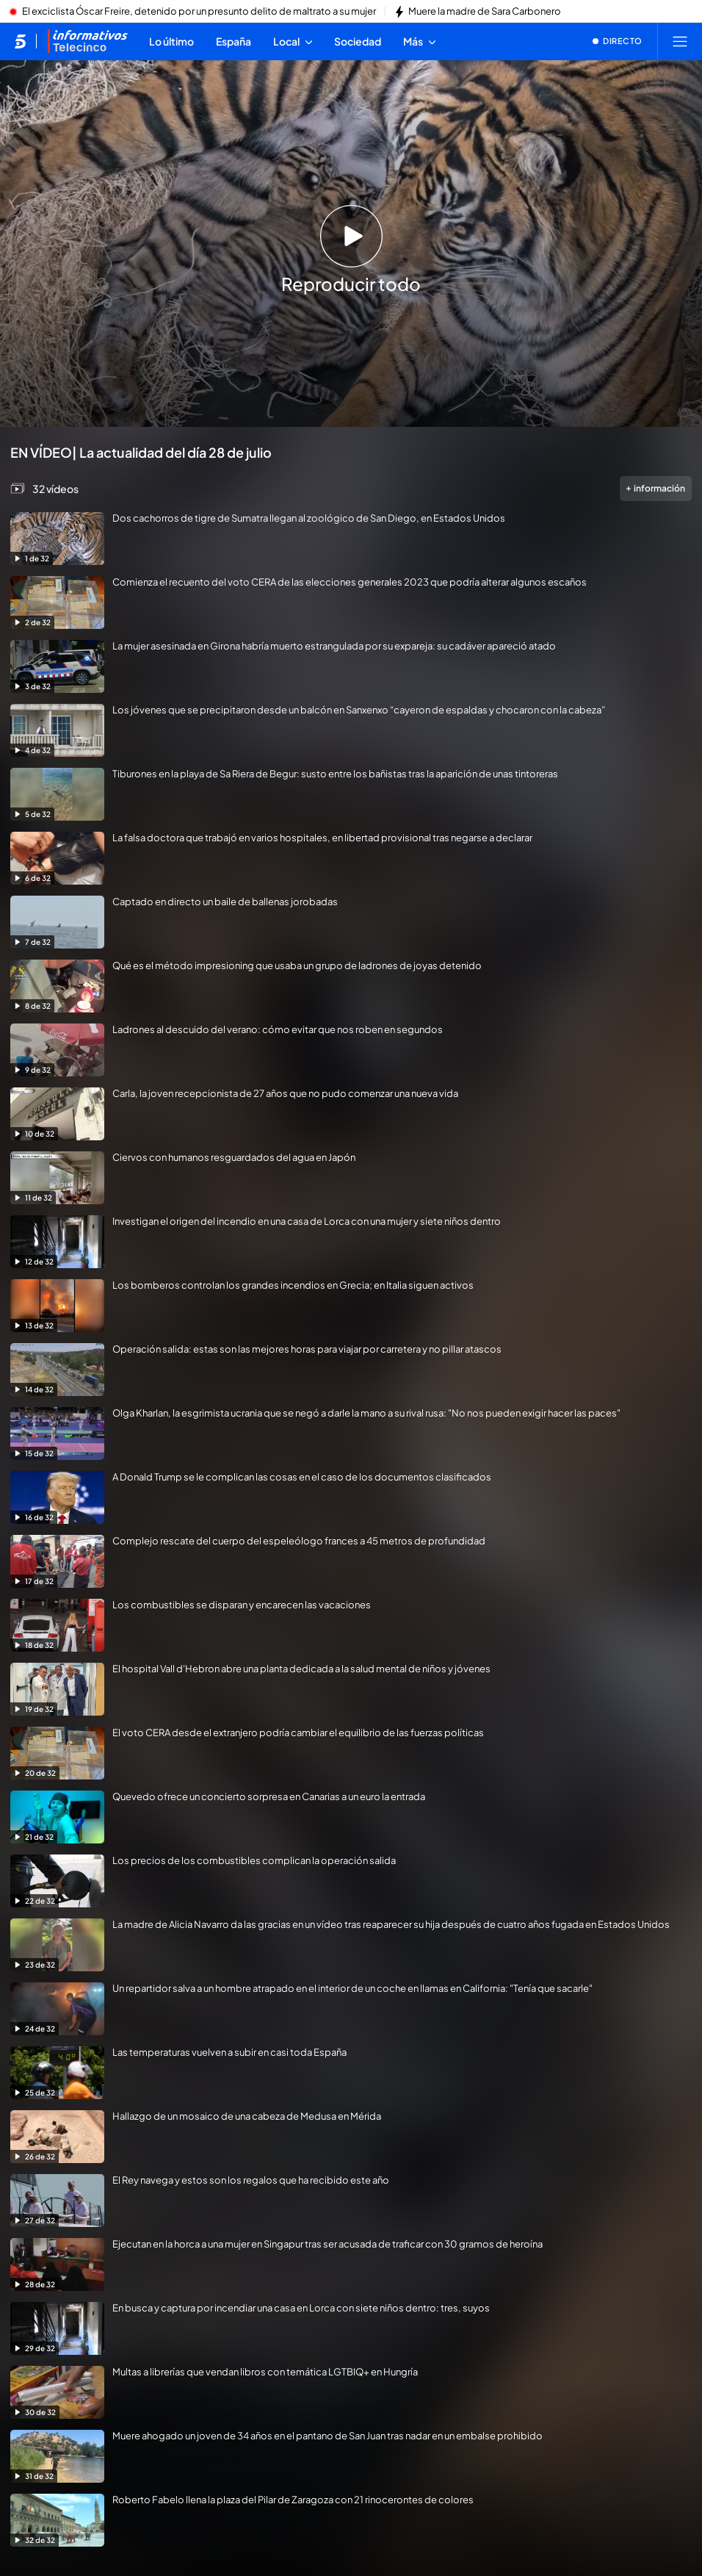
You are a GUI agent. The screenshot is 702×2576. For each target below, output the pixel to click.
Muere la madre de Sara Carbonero (484, 12)
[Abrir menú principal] (680, 41)
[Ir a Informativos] (87, 41)
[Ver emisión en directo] (618, 41)
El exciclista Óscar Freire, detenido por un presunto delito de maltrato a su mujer (199, 12)
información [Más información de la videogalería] (656, 488)
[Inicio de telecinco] (20, 41)
